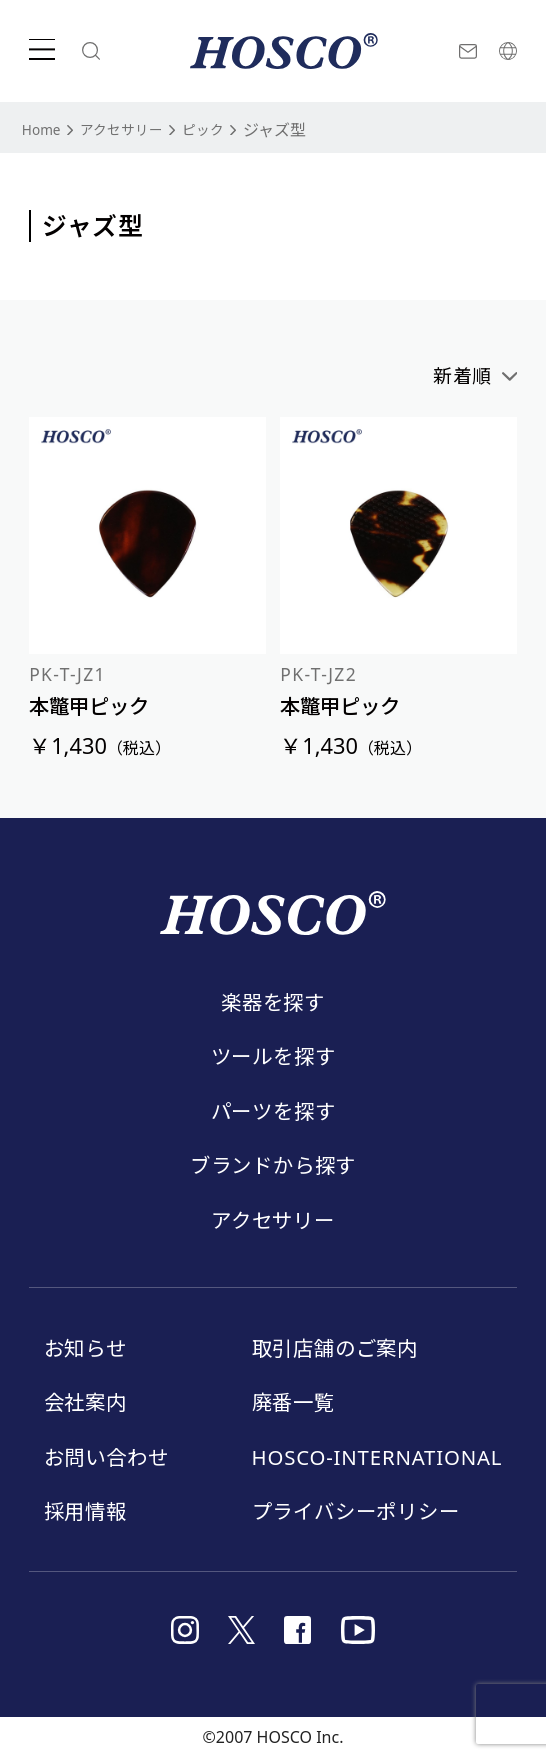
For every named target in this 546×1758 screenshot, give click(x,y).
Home (45, 129)
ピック (227, 129)
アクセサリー (135, 129)
